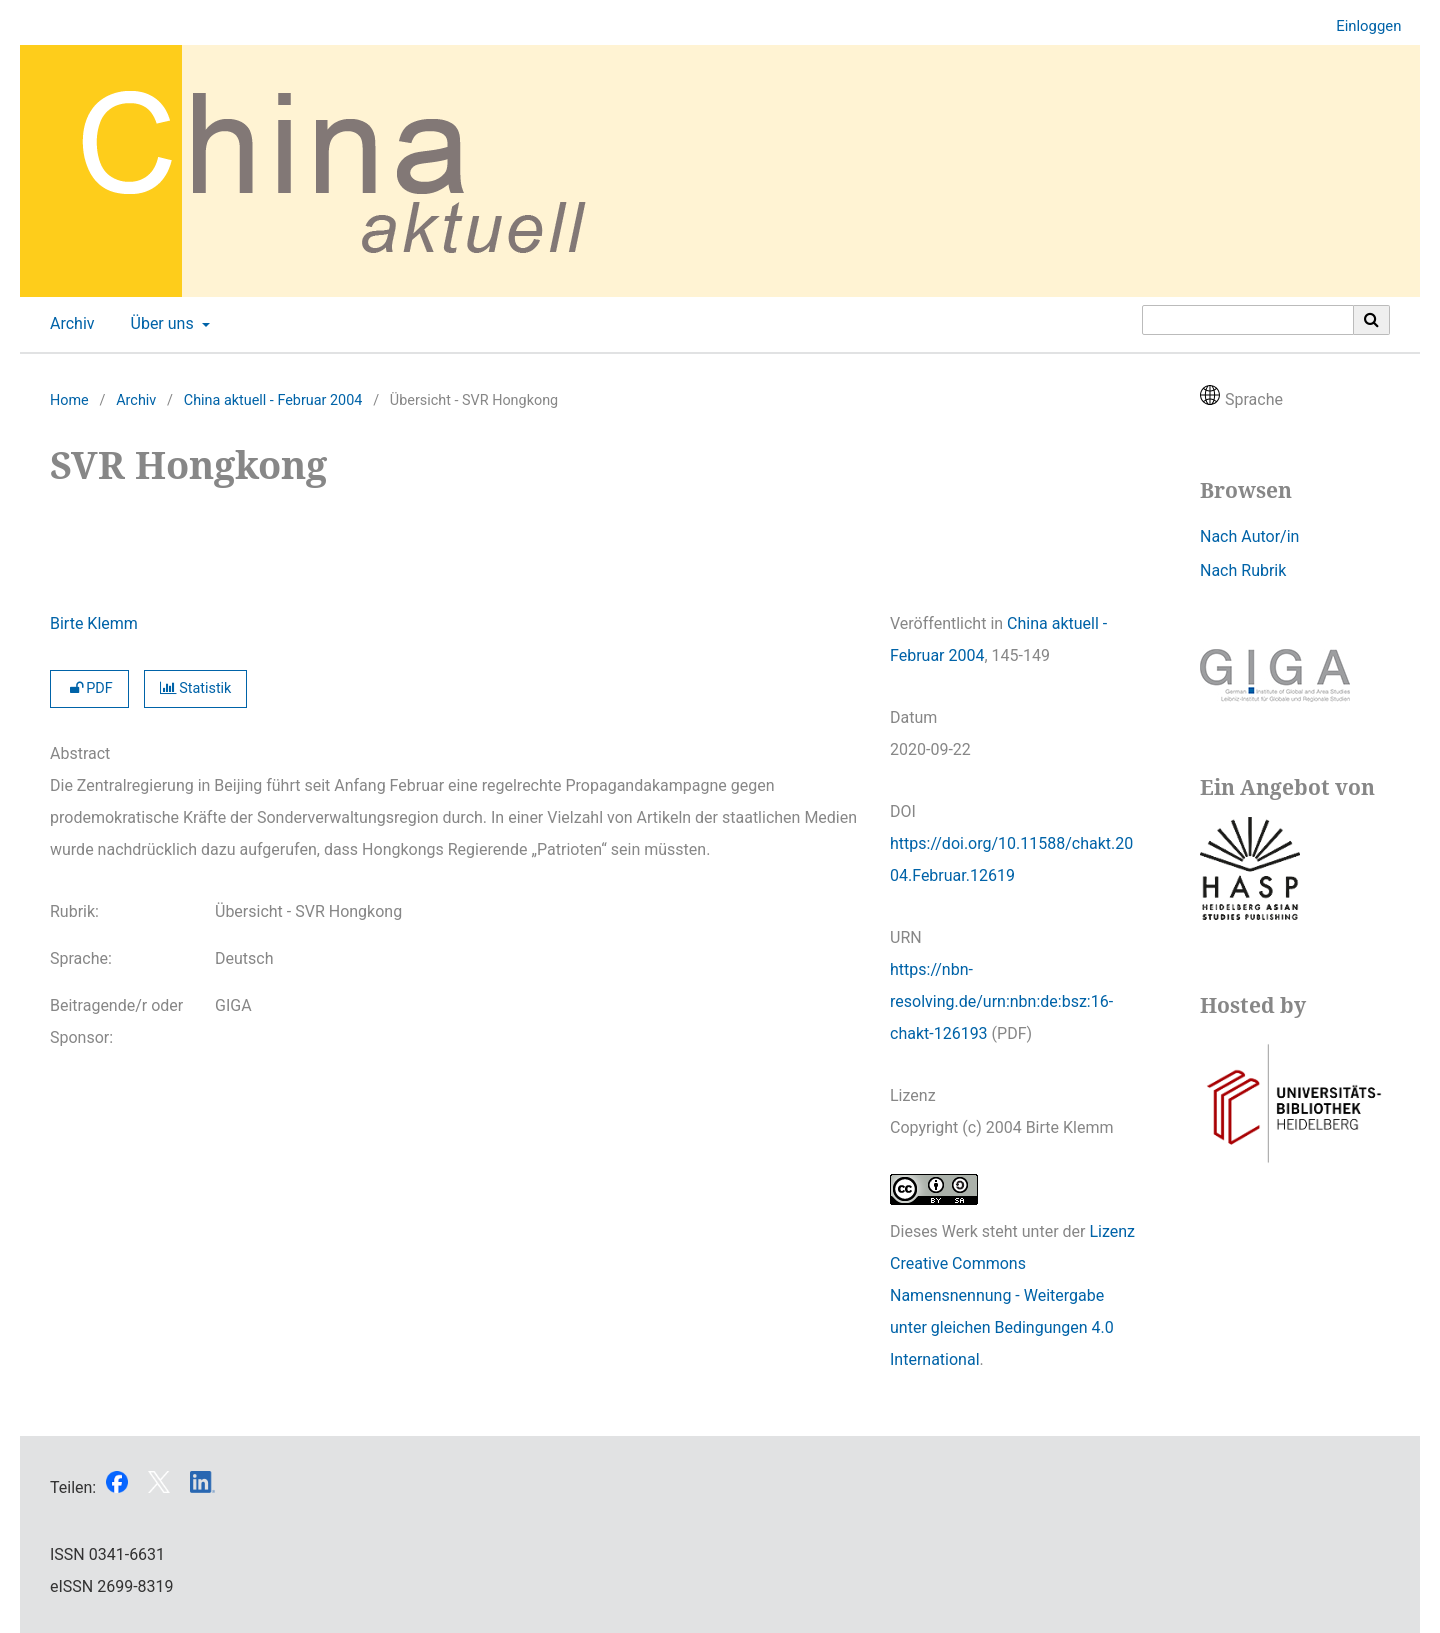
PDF (89, 688)
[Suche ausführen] (1372, 320)
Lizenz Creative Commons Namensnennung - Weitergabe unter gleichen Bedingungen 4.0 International (1012, 1295)
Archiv (68, 324)
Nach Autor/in (1249, 536)
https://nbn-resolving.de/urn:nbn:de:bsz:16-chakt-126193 (1001, 1001)
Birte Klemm (94, 623)
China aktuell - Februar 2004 (273, 400)
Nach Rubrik (1243, 570)
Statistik (196, 688)
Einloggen (1361, 26)
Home (69, 400)
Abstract (80, 753)
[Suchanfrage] (1248, 320)
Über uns (160, 324)
